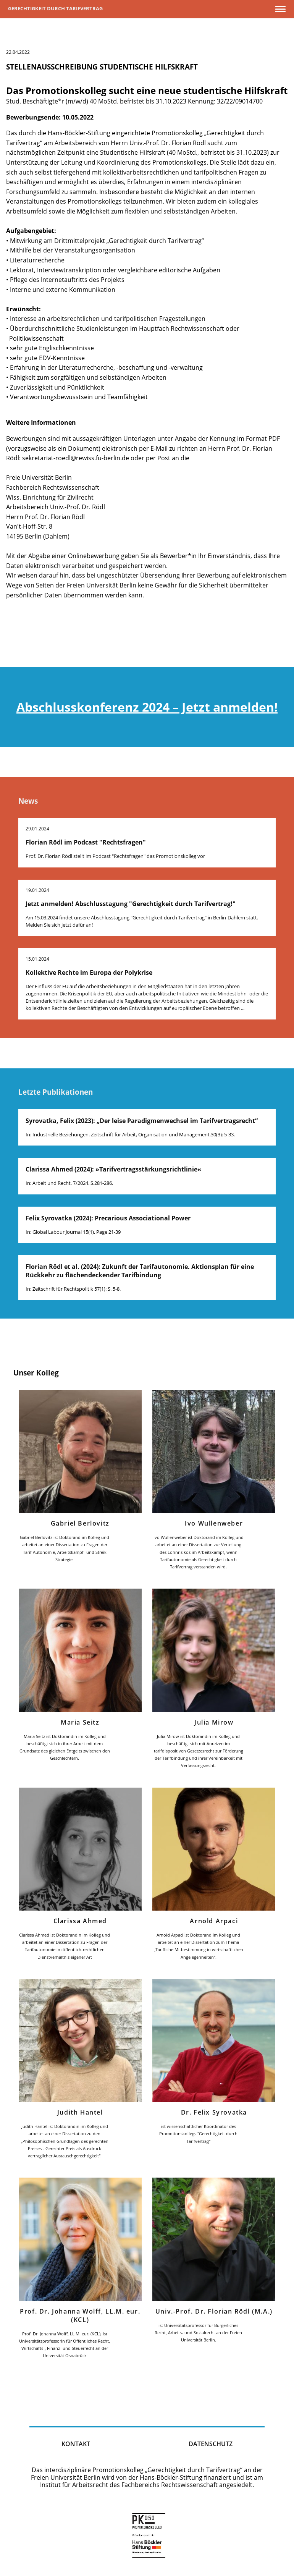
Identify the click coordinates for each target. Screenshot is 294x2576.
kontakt (75, 2444)
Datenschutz (211, 2444)
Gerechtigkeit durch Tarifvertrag (55, 8)
